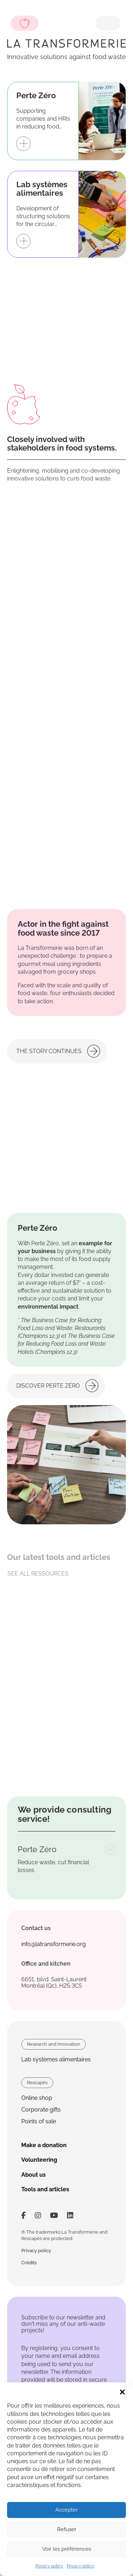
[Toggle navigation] (108, 23)
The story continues (49, 1051)
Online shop (36, 2097)
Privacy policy (49, 2566)
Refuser (66, 2529)
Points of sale (38, 2121)
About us (33, 2174)
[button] (122, 2391)
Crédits (29, 2262)
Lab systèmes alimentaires (56, 2059)
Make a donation (44, 2145)
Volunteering (39, 2159)
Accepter (66, 2510)
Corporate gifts (41, 2109)
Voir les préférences (66, 2549)
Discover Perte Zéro (48, 1385)
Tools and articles (45, 2189)
